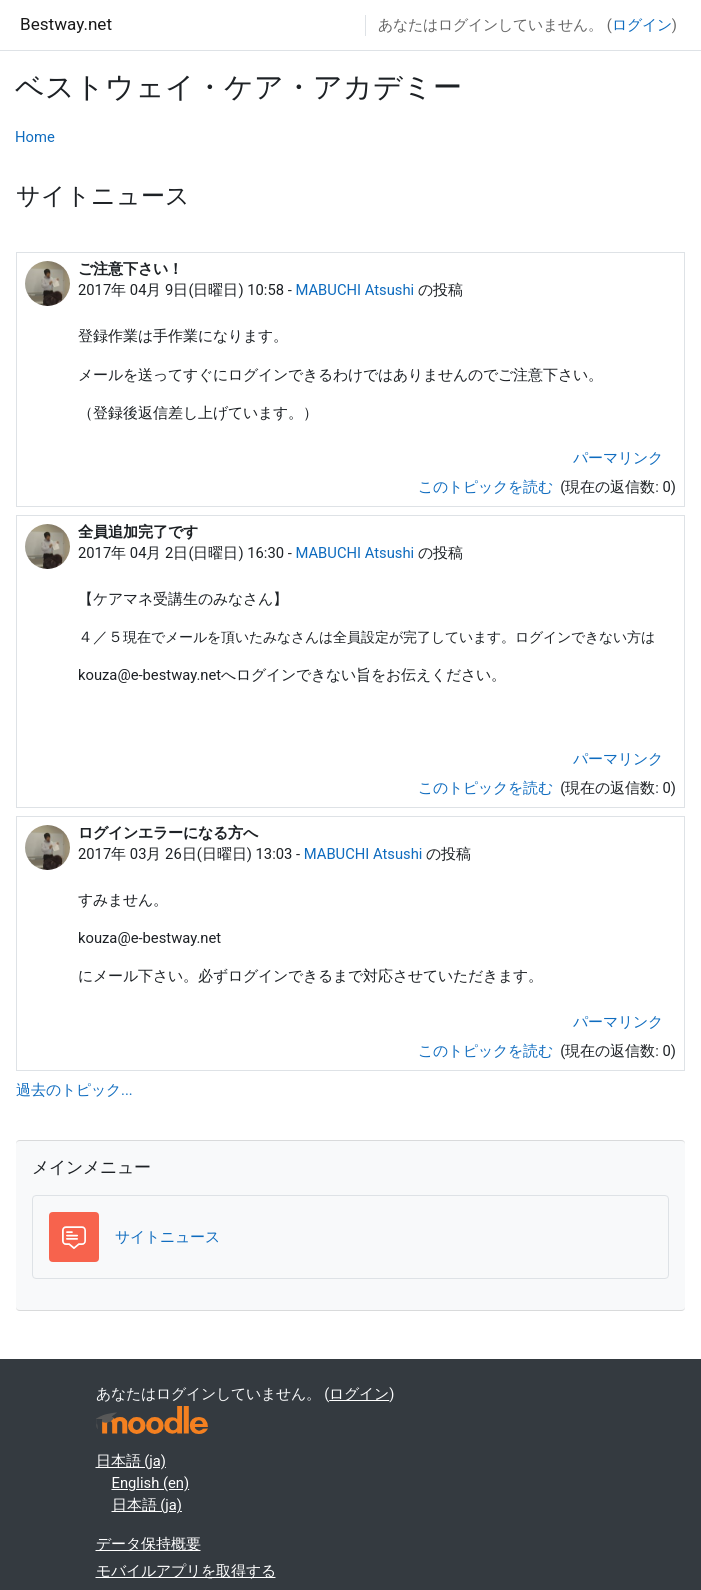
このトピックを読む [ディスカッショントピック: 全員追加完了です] (487, 788)
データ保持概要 (148, 1544)
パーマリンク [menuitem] (618, 458)
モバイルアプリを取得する (186, 1571)
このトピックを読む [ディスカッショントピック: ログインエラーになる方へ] (487, 1051)
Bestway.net (66, 24)
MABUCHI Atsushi (354, 290)
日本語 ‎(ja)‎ (131, 1461)
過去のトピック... (74, 1090)
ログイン (642, 25)
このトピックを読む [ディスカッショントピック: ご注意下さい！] (487, 487)
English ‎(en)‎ (151, 1483)
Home (35, 137)
